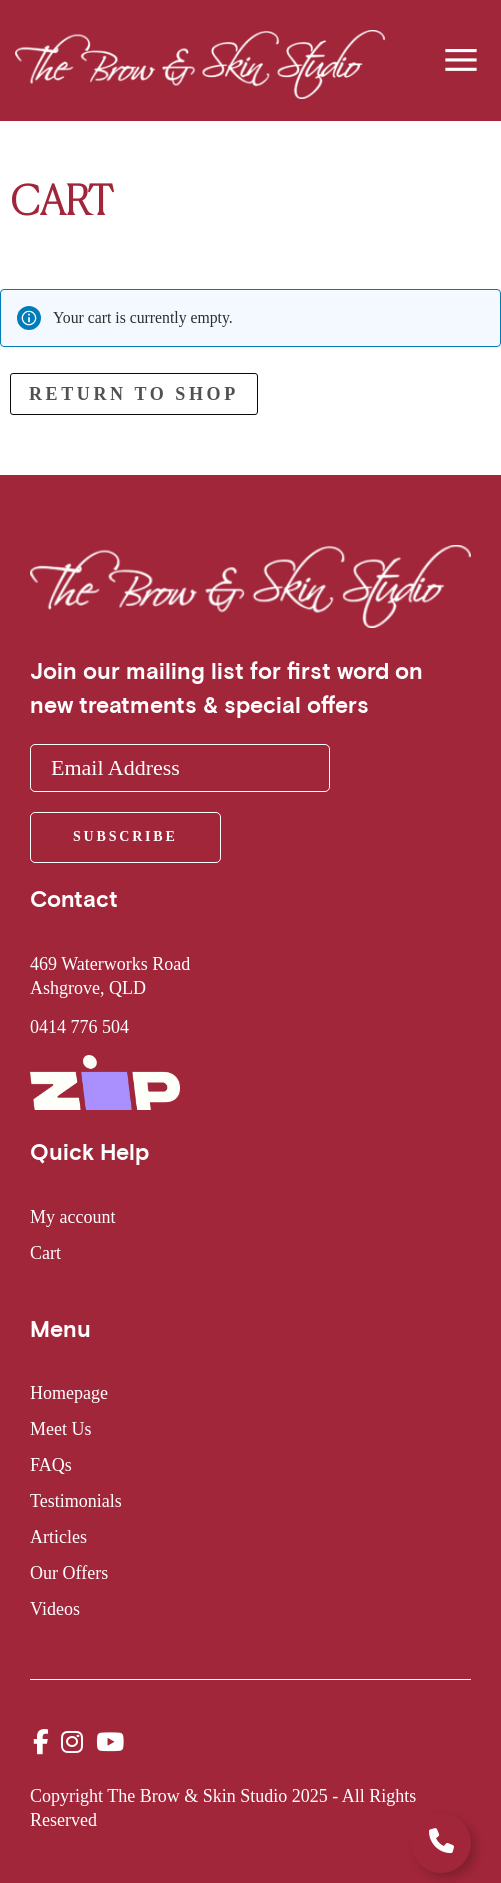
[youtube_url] (110, 1742)
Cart (45, 1253)
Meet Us (61, 1429)
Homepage (69, 1393)
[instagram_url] (72, 1742)
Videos (55, 1609)
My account (72, 1217)
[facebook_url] (41, 1742)
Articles (58, 1537)
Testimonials (76, 1501)
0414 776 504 (79, 1027)
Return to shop (134, 394)
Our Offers (69, 1573)
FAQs (51, 1465)
